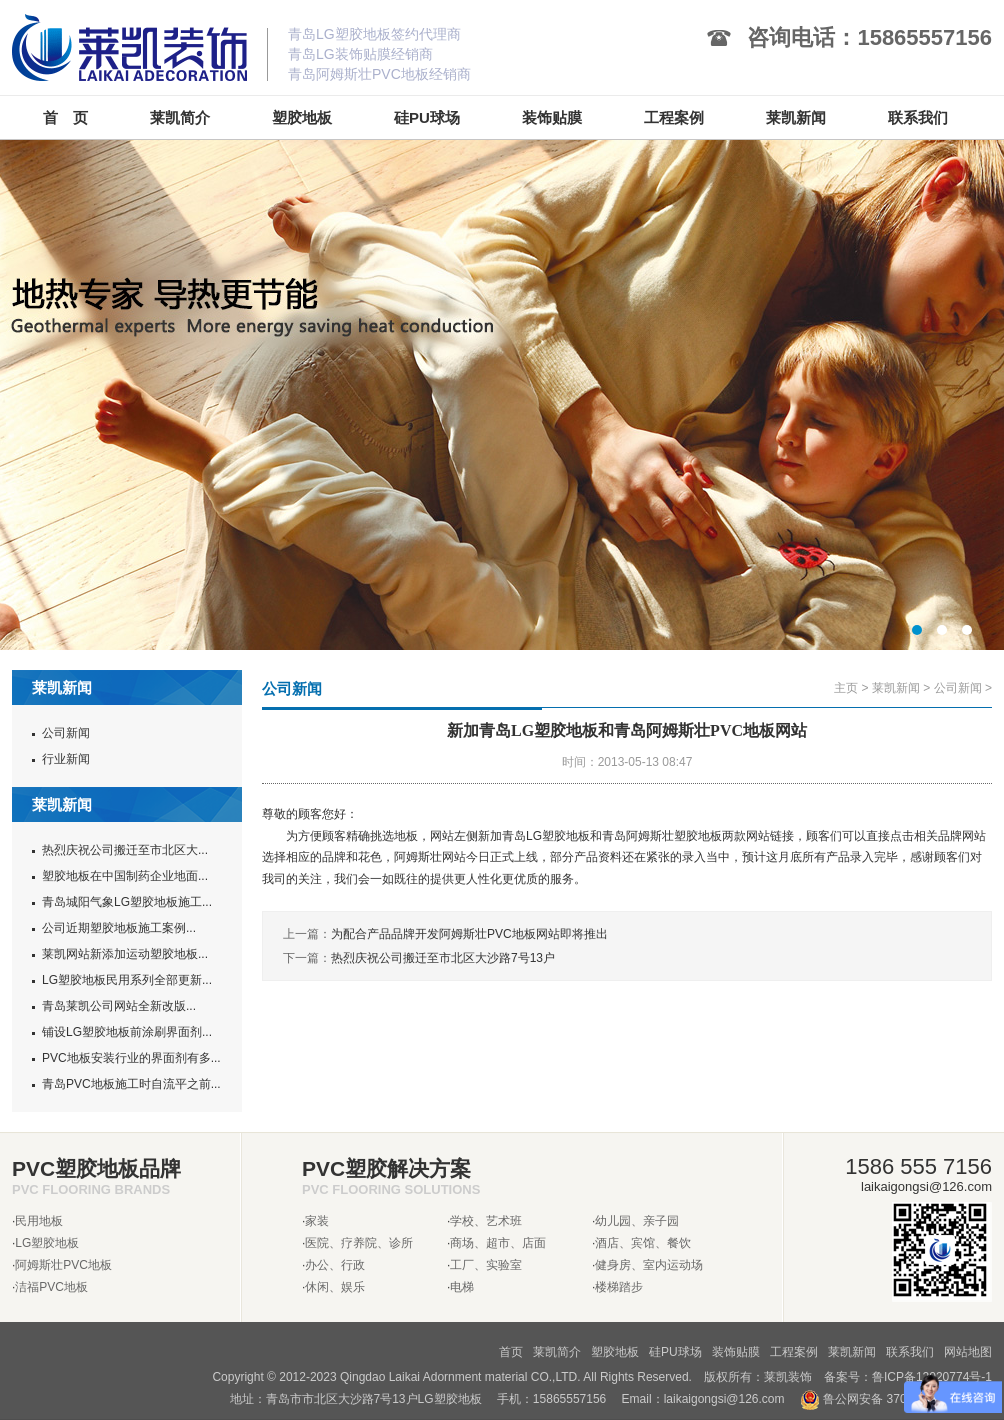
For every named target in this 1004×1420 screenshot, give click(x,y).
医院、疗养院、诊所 (359, 1243)
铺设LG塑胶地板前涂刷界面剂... (127, 1032)
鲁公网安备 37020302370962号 (896, 1399)
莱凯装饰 (788, 1377)
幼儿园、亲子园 (637, 1221)
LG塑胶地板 (47, 1243)
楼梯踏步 (619, 1287)
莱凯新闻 (896, 688)
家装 (317, 1221)
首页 (511, 1352)
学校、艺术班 (486, 1221)
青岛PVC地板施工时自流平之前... (131, 1084)
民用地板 (39, 1221)
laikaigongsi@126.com (724, 1399)
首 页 (65, 117)
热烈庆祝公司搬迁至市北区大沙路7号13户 (443, 958)
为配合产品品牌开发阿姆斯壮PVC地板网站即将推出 (469, 934)
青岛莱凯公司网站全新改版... (119, 1006)
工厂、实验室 (486, 1265)
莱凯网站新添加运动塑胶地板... (125, 954)
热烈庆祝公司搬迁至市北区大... (125, 850)
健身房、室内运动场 (649, 1265)
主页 (846, 688)
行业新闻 (66, 759)
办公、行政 (335, 1265)
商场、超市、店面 (498, 1243)
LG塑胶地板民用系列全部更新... (127, 980)
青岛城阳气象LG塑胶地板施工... (127, 902)
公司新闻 (66, 733)
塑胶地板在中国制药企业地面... (125, 876)
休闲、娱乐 (335, 1287)
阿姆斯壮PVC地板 (63, 1265)
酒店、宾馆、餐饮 (643, 1243)
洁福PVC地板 (51, 1287)
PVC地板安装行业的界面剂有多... (131, 1058)
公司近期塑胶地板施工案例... (119, 928)
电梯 (462, 1287)
